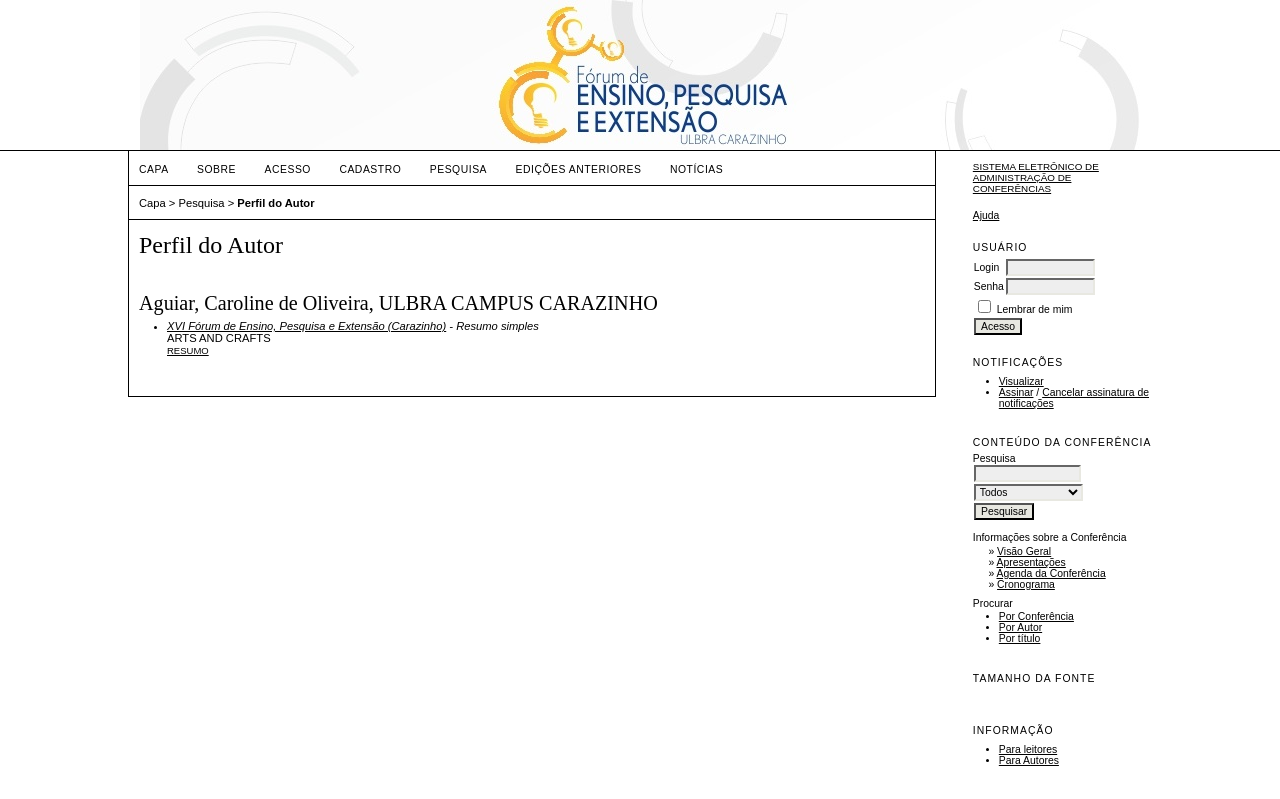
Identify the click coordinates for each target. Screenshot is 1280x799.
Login (986, 267)
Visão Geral (1024, 551)
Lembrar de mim (1035, 309)
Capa (154, 169)
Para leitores (1028, 749)
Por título (1020, 638)
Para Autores (1029, 760)
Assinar (1016, 392)
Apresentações (1031, 562)
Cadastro (370, 169)
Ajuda (986, 215)
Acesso (288, 169)
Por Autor (1020, 627)
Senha (989, 286)
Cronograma (1026, 584)
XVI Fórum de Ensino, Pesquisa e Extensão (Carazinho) (306, 326)
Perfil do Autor (275, 203)
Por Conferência (1036, 616)
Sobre (216, 169)
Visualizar (1021, 381)
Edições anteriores (579, 169)
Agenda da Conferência (1051, 573)
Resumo (188, 350)
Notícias (696, 169)
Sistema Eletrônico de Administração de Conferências (1036, 177)
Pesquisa (458, 169)
